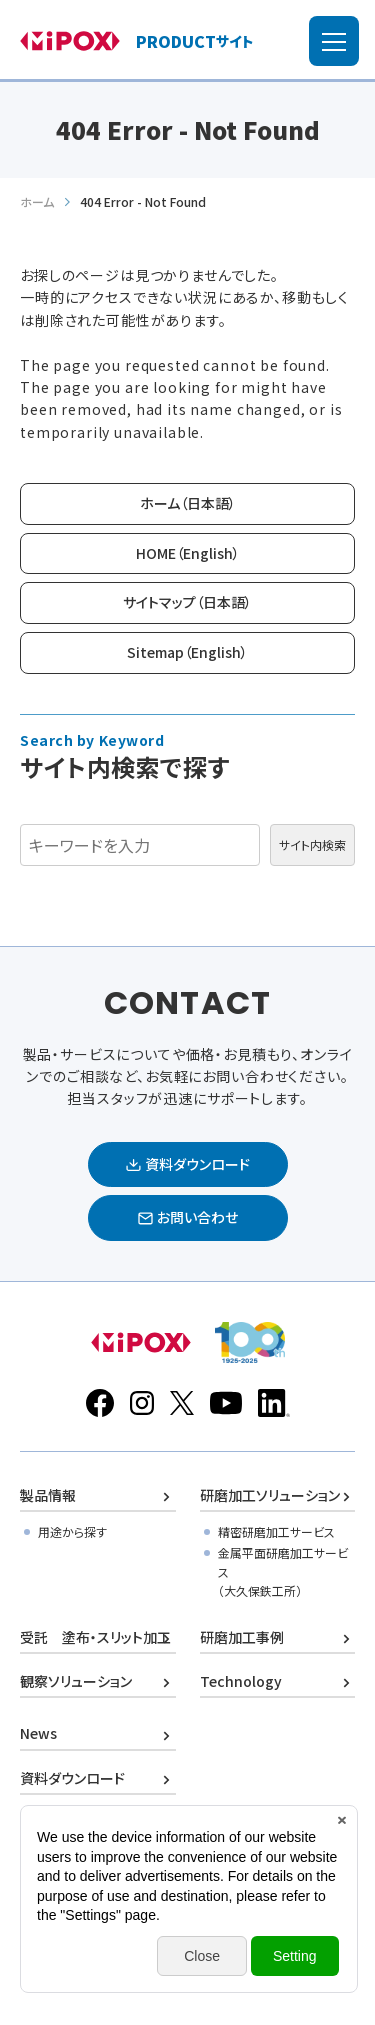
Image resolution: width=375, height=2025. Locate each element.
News (38, 1733)
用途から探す (72, 1531)
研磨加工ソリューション (270, 1495)
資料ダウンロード (72, 1778)
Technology (241, 1681)
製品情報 (48, 1495)
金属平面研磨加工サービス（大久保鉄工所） (283, 1571)
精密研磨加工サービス (276, 1531)
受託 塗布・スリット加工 (95, 1637)
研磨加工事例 (242, 1637)
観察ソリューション (76, 1681)
